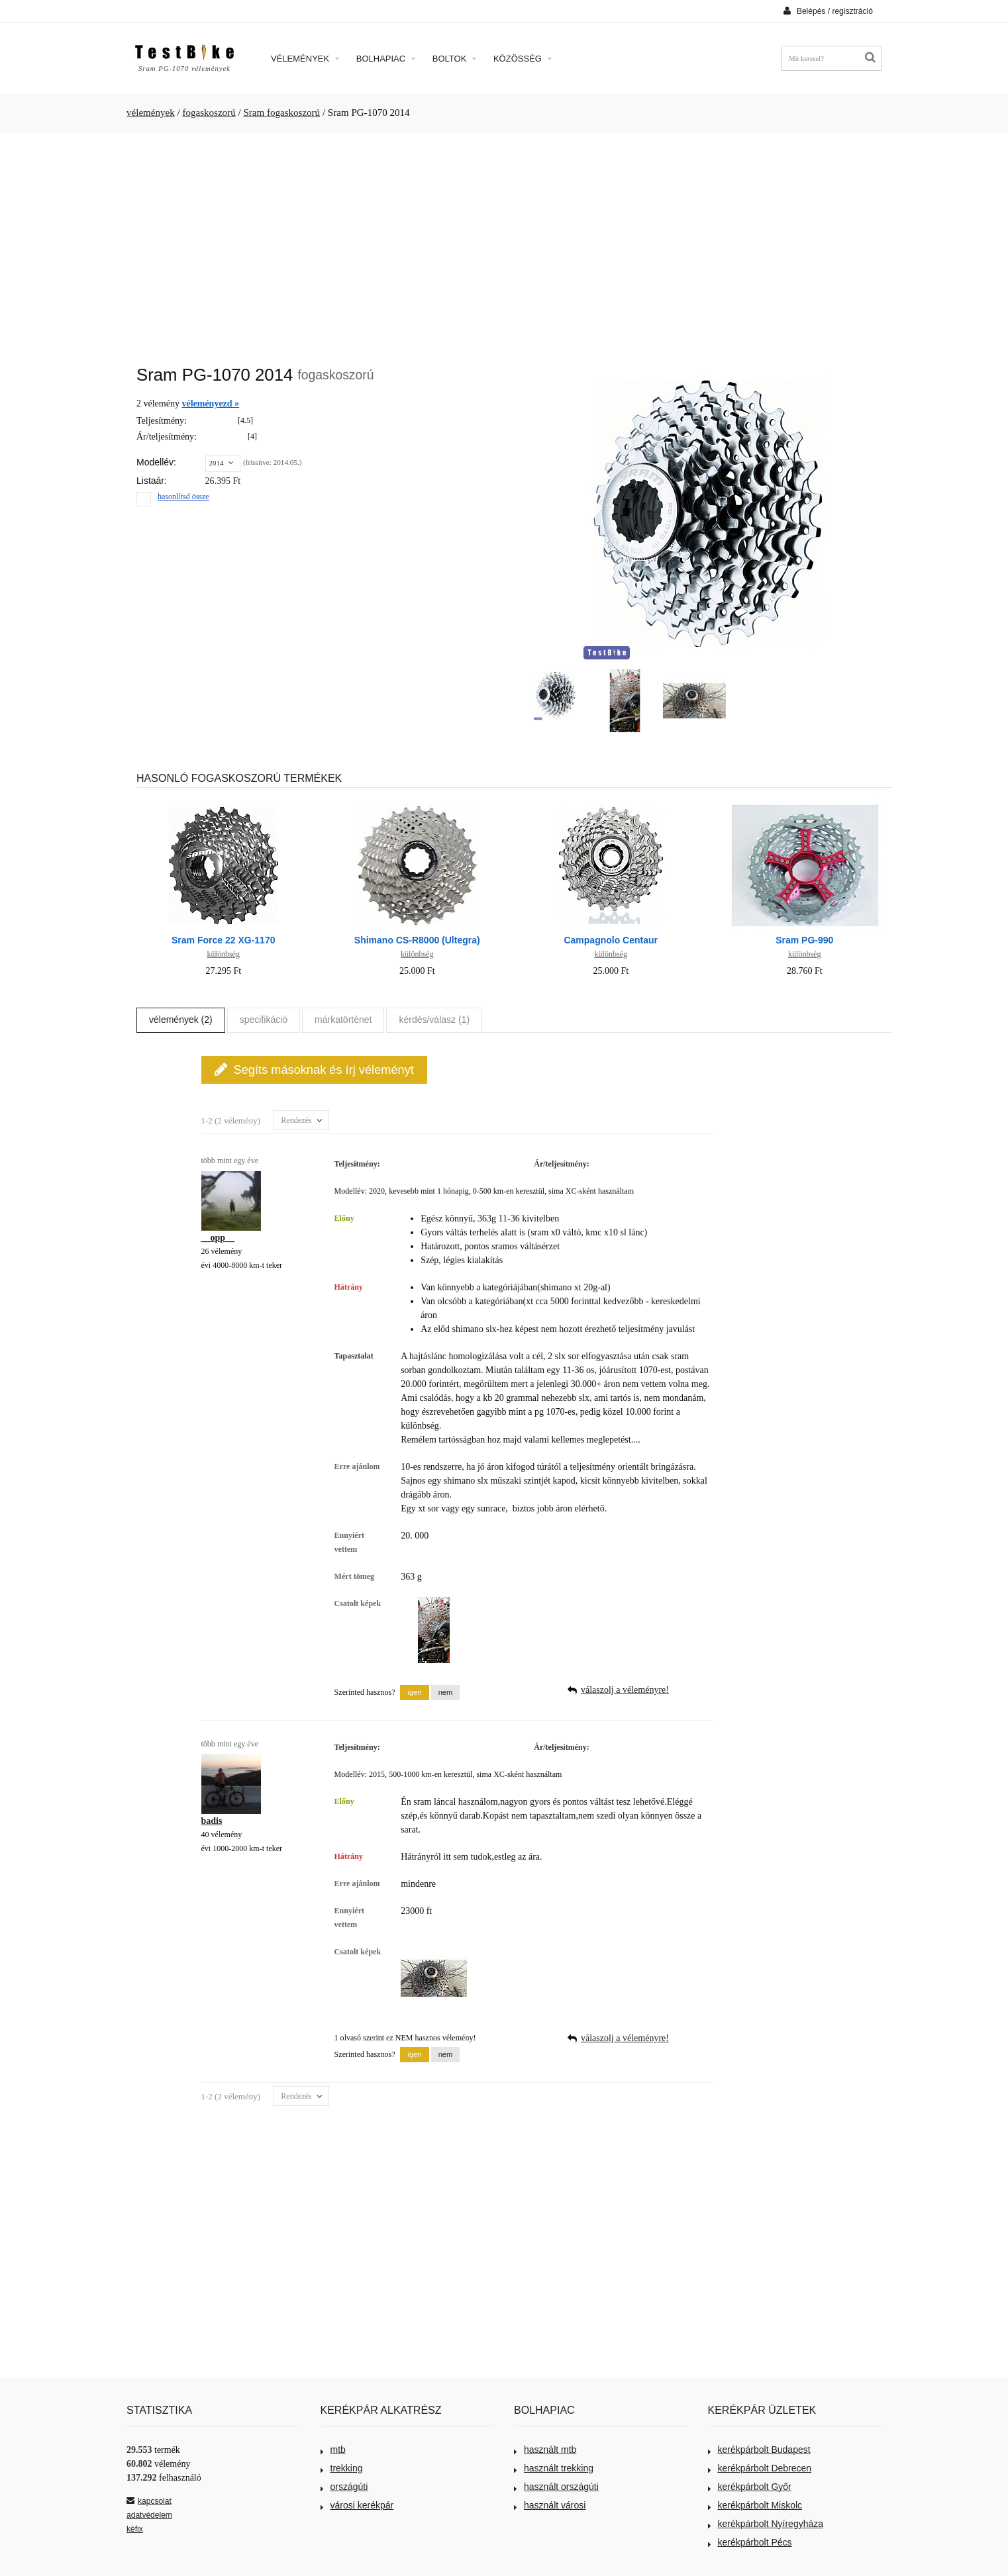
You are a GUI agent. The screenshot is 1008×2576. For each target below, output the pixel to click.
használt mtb (545, 2449)
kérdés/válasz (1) (434, 1019)
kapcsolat (149, 2501)
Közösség (522, 59)
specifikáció (263, 1019)
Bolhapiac (385, 59)
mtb (333, 2449)
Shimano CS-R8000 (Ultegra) (417, 940)
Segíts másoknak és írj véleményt (314, 1069)
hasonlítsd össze (183, 496)
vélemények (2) (181, 1019)
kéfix (134, 2529)
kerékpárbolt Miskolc (755, 2505)
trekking (342, 2468)
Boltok (454, 59)
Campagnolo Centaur (611, 940)
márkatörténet (343, 1019)
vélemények (150, 112)
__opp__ (218, 1238)
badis (212, 1821)
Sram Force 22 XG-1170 (223, 940)
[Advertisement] (504, 242)
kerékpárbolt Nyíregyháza (766, 2523)
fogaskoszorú (208, 112)
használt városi (549, 2505)
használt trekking (553, 2468)
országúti (344, 2486)
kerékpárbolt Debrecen (760, 2468)
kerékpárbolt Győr (749, 2486)
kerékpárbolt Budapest (759, 2449)
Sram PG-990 (804, 940)
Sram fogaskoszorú (281, 112)
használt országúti (556, 2486)
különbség (223, 954)
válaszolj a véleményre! (625, 1690)
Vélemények (305, 59)
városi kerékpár (357, 2505)
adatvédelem (149, 2515)
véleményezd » (210, 403)
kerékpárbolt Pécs (750, 2542)
